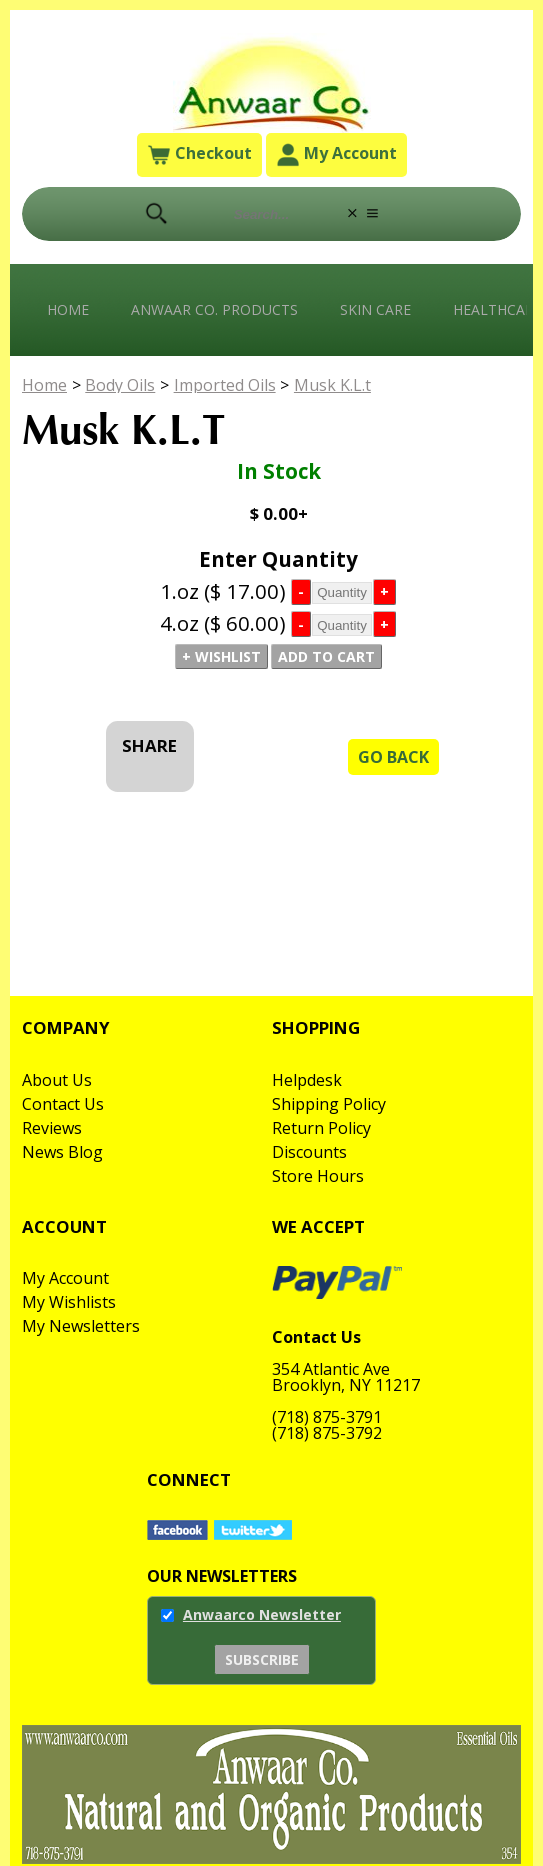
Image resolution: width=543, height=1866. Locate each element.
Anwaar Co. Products (214, 309)
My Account (336, 155)
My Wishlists (69, 1302)
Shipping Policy (329, 1104)
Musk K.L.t (332, 385)
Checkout (199, 155)
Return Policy (321, 1128)
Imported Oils (225, 385)
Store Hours (318, 1176)
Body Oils (120, 385)
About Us (57, 1080)
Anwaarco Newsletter (262, 1614)
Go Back (393, 757)
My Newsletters (81, 1326)
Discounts (309, 1152)
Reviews (52, 1128)
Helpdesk (307, 1080)
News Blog (62, 1152)
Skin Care (375, 309)
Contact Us (63, 1104)
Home (68, 309)
